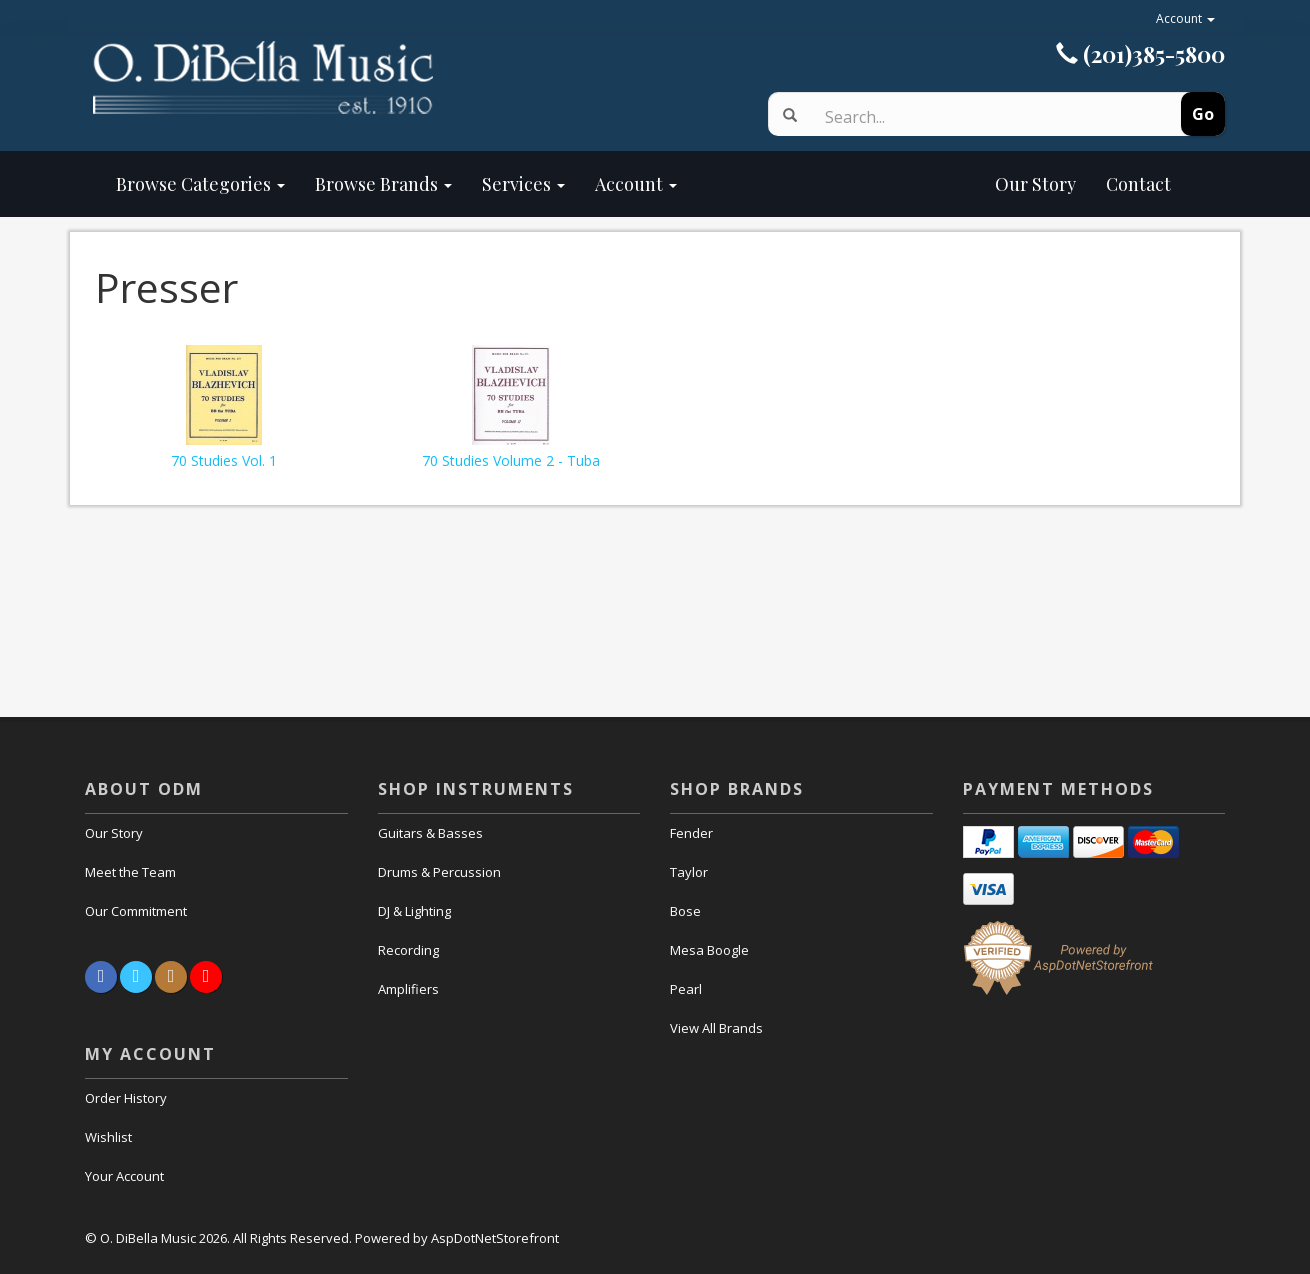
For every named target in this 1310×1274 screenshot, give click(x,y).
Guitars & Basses (430, 833)
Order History (126, 1098)
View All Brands (716, 1028)
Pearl (686, 989)
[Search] (977, 117)
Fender (691, 833)
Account (1185, 18)
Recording (408, 950)
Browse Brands (383, 184)
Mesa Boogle (709, 950)
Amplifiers (408, 989)
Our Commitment (136, 911)
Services (523, 184)
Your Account (124, 1176)
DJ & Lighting (414, 911)
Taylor (689, 872)
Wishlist (108, 1137)
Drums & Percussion (439, 872)
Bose (685, 911)
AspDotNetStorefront (495, 1238)
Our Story (891, 184)
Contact (1138, 184)
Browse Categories (200, 184)
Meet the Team (130, 872)
